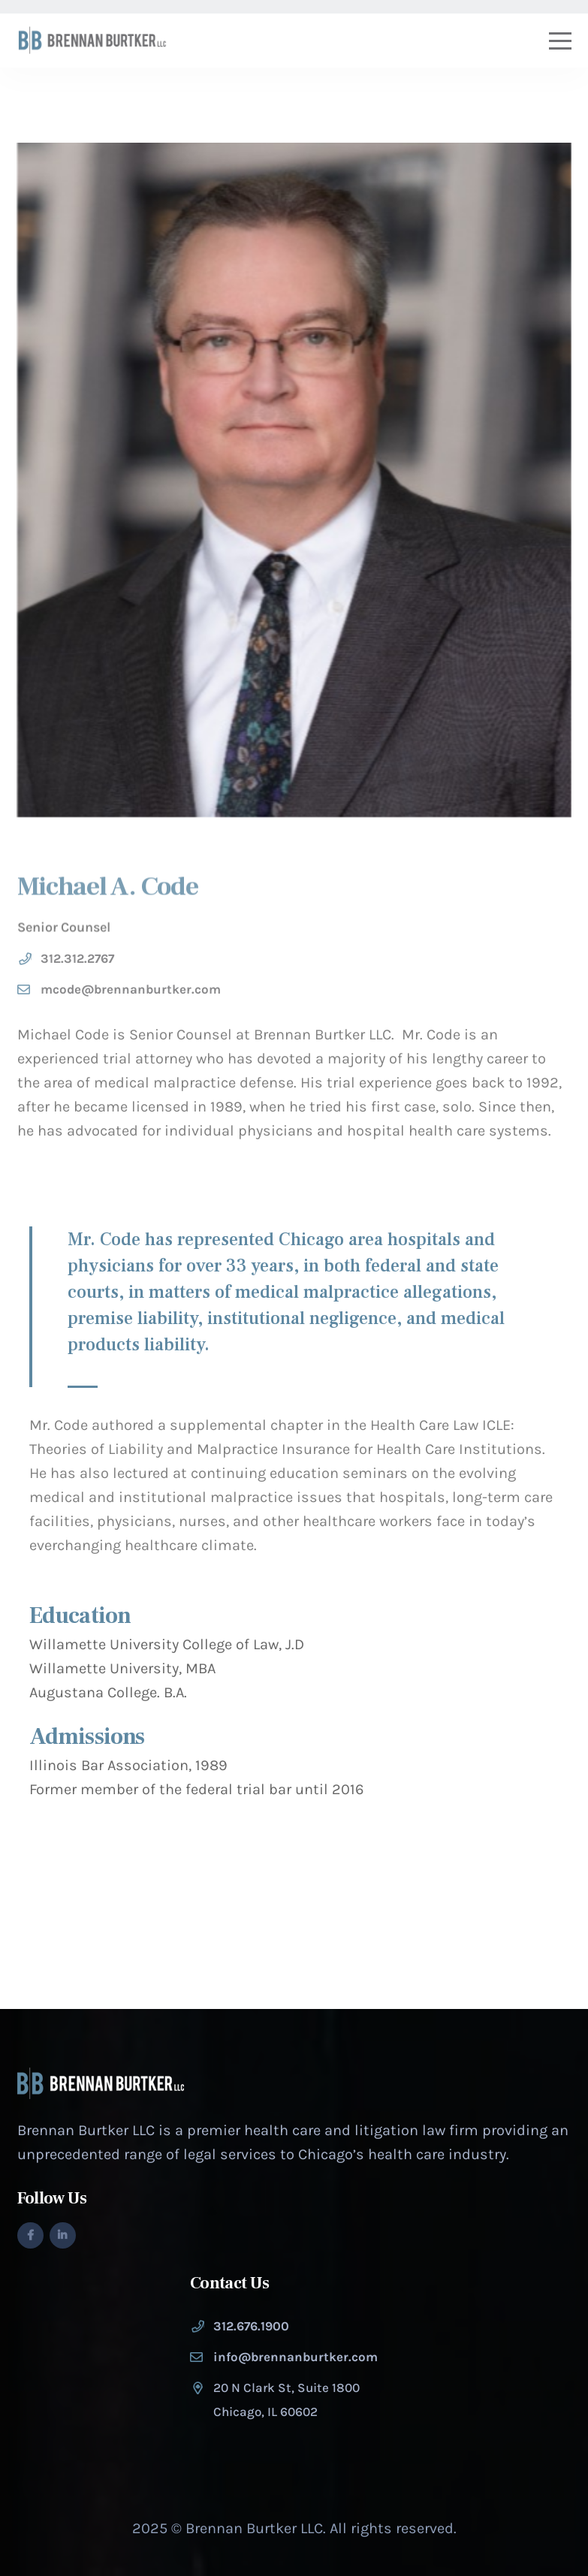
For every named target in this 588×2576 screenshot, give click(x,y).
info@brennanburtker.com (295, 2356)
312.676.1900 (251, 2325)
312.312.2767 (77, 967)
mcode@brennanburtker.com (131, 998)
